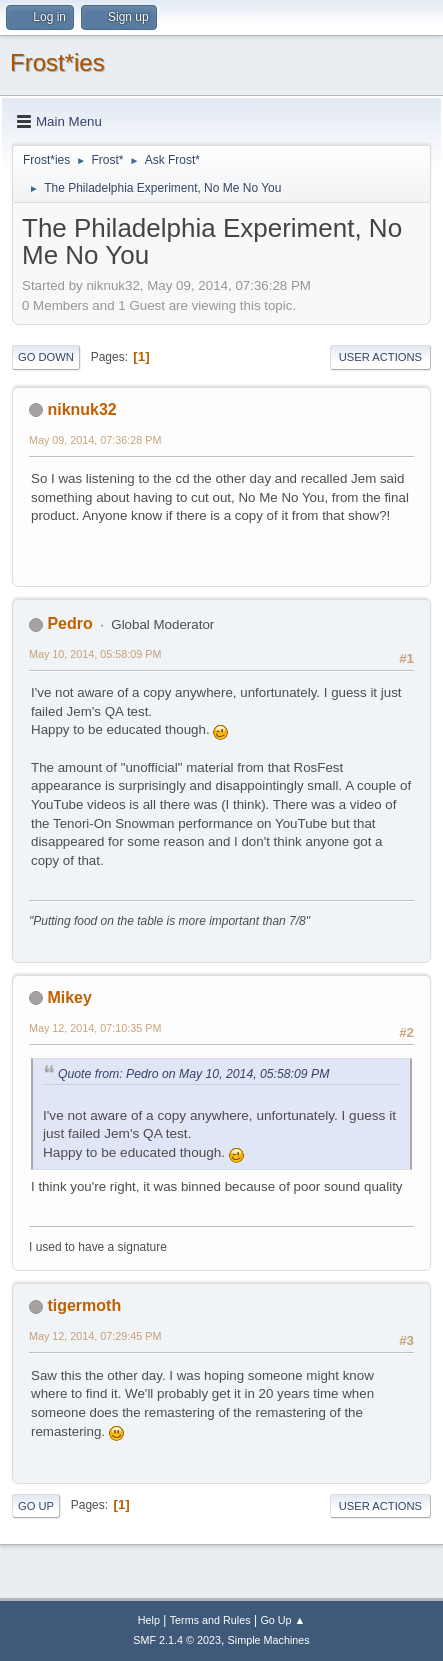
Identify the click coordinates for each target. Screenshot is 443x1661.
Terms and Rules (210, 1620)
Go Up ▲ (282, 1620)
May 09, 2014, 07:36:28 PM (95, 440)
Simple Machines (269, 1640)
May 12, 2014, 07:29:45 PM (95, 1336)
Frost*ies (57, 62)
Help (149, 1620)
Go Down (46, 357)
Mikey (69, 997)
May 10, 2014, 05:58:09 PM (95, 654)
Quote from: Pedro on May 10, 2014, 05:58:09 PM (193, 1074)
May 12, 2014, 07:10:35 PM (95, 1028)
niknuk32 (81, 409)
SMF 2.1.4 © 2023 (177, 1640)
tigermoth (84, 1305)
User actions (380, 357)
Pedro (69, 623)
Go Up (36, 1506)
